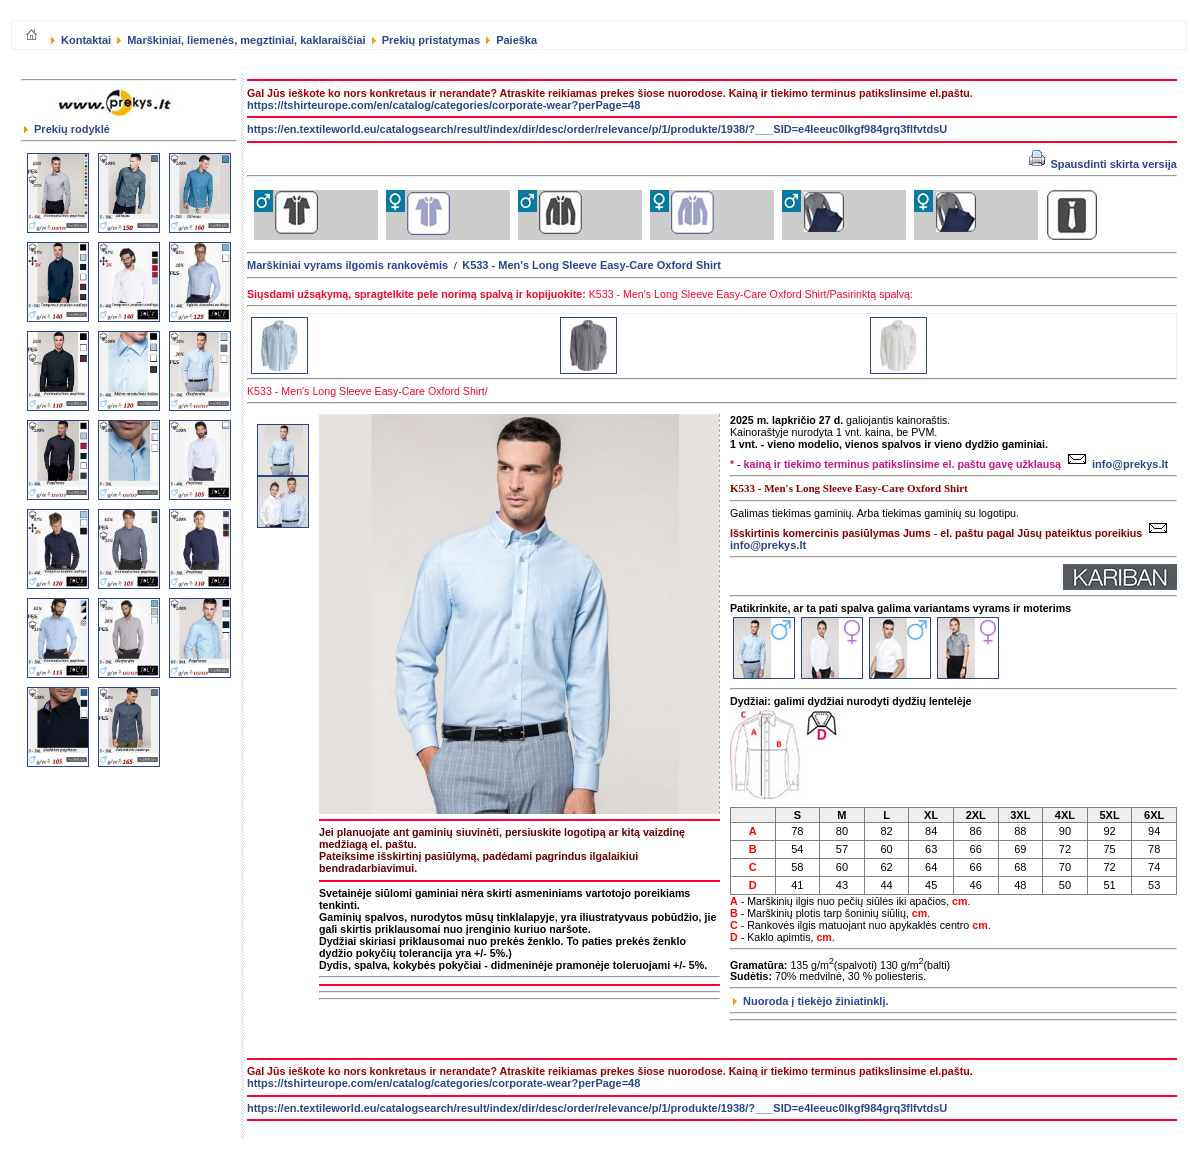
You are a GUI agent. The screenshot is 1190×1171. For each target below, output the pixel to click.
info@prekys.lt (1115, 464)
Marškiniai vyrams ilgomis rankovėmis (347, 265)
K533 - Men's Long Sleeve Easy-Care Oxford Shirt (591, 265)
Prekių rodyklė (67, 129)
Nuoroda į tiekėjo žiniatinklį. (811, 1001)
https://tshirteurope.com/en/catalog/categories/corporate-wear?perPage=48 (443, 105)
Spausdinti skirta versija (1103, 164)
